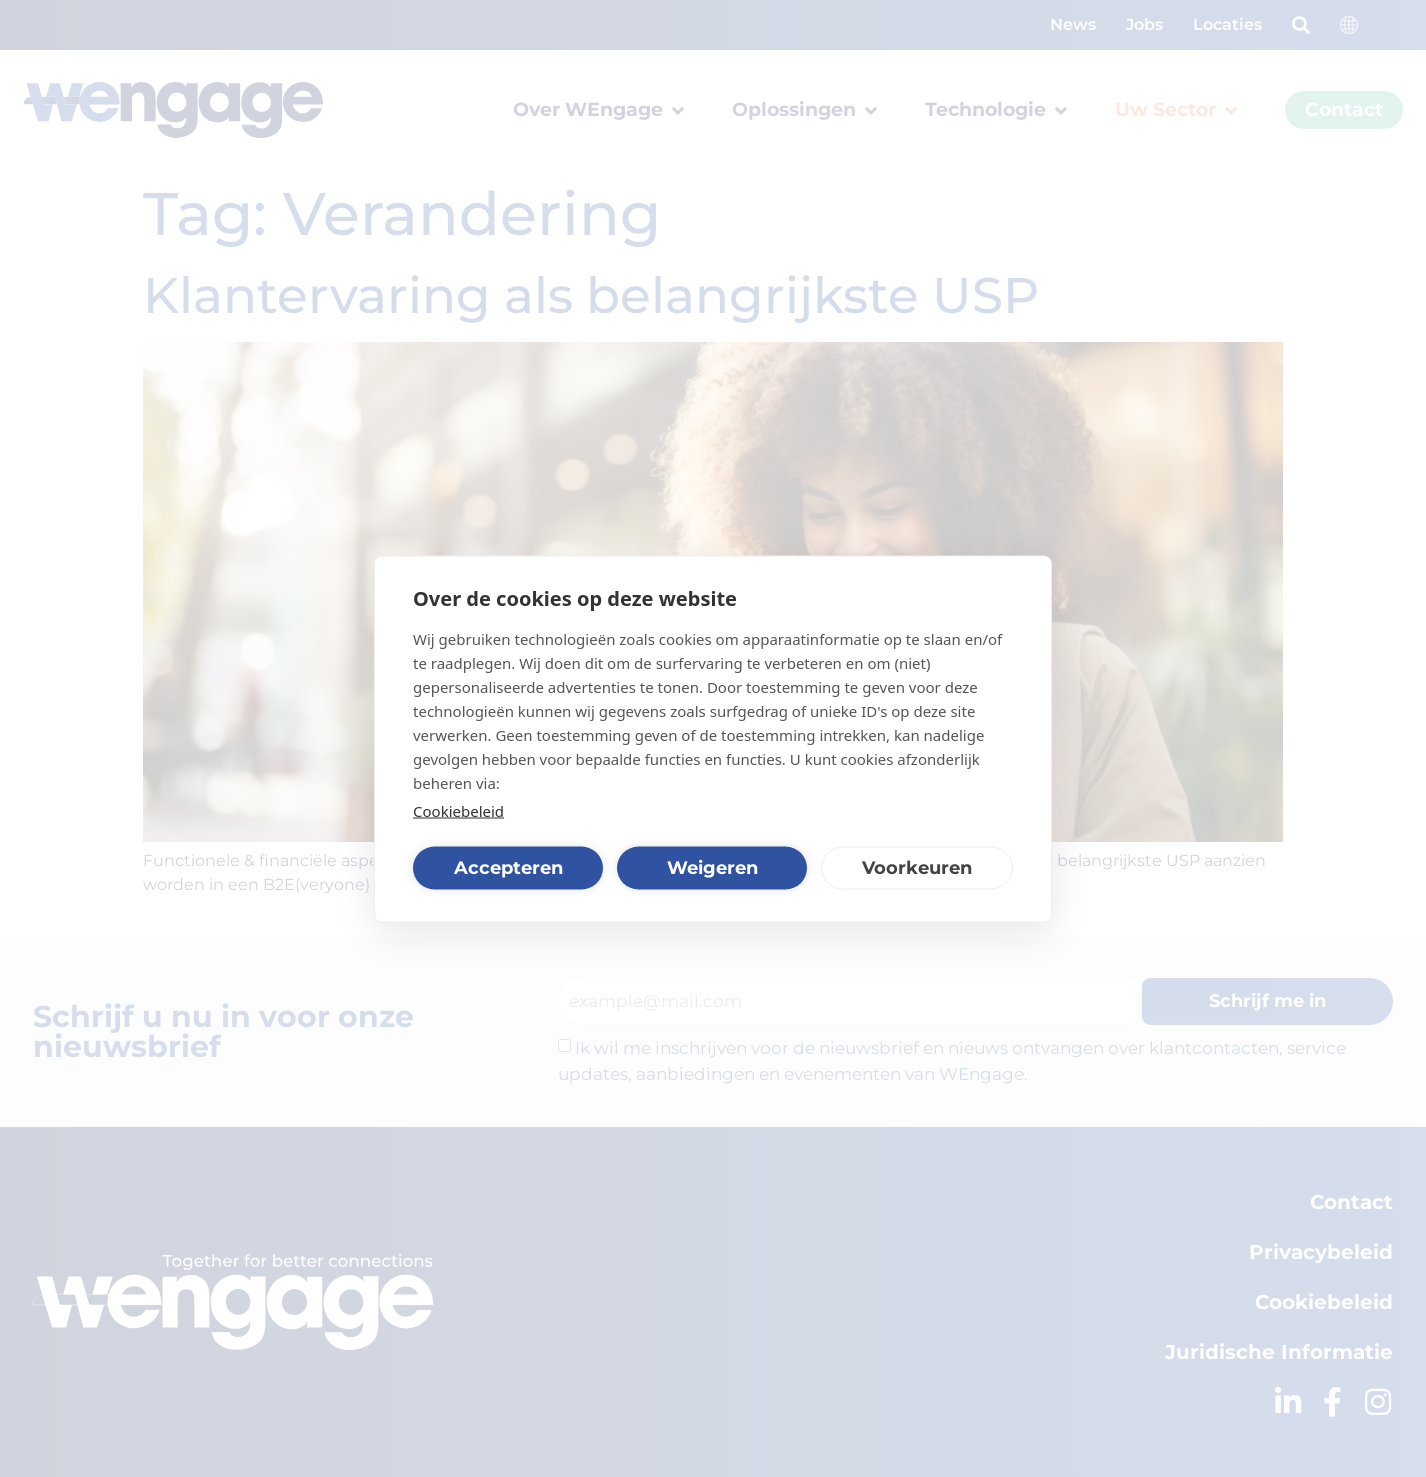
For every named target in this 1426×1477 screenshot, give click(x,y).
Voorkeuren (917, 868)
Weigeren (712, 868)
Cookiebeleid (458, 810)
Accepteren (508, 868)
